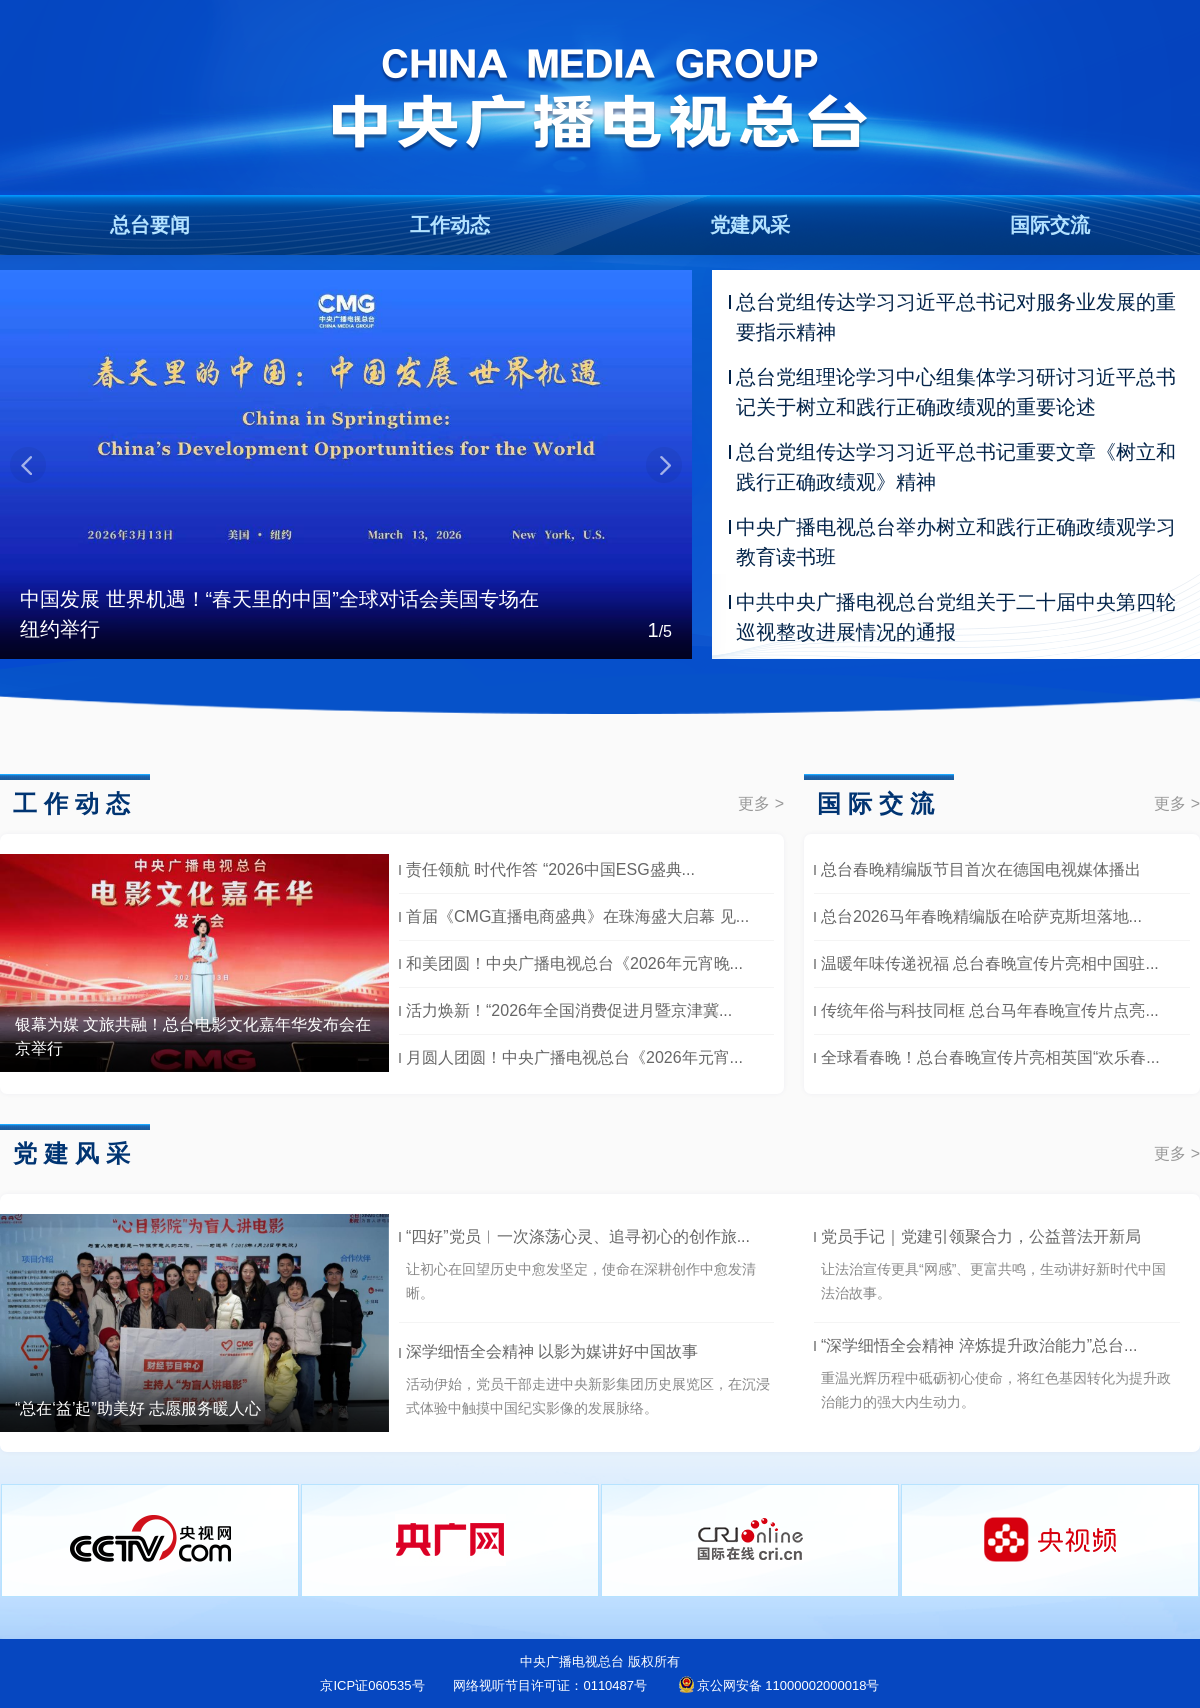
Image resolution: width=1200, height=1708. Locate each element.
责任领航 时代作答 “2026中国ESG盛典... (550, 869)
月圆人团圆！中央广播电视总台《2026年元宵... (574, 1057)
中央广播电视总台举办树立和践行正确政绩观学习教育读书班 (956, 542)
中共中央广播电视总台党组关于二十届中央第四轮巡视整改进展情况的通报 (956, 617)
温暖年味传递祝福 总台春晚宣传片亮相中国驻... (990, 963)
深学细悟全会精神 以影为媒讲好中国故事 (552, 1351)
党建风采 (750, 225)
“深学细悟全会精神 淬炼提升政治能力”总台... (979, 1345)
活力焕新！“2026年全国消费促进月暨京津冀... (569, 1010)
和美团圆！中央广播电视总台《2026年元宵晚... (574, 963)
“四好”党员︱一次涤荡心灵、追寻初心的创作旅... (578, 1236)
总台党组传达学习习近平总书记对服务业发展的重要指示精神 (956, 317)
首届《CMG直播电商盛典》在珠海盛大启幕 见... (577, 916)
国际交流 (1050, 225)
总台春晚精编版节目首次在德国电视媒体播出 (981, 869)
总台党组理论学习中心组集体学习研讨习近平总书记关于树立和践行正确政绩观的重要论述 (956, 392)
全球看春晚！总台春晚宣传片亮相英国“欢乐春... (990, 1057)
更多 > (761, 803)
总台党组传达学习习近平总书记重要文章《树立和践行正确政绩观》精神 (956, 467)
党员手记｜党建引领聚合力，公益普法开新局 (981, 1236)
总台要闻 (150, 225)
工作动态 (450, 225)
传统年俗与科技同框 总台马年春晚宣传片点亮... (990, 1010)
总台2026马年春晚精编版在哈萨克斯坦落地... (981, 916)
